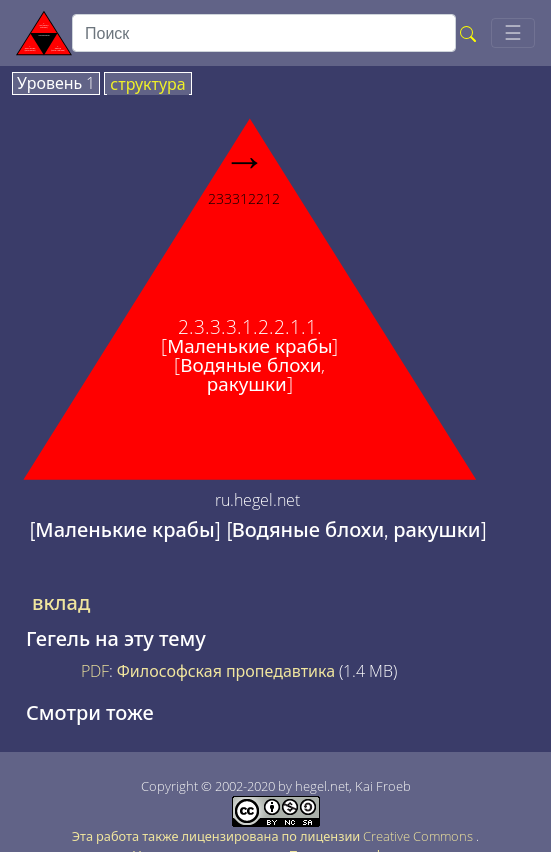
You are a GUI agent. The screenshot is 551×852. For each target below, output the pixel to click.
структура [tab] (147, 85)
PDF (95, 671)
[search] (264, 33)
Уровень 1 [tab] (56, 84)
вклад (61, 603)
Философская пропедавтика (226, 671)
